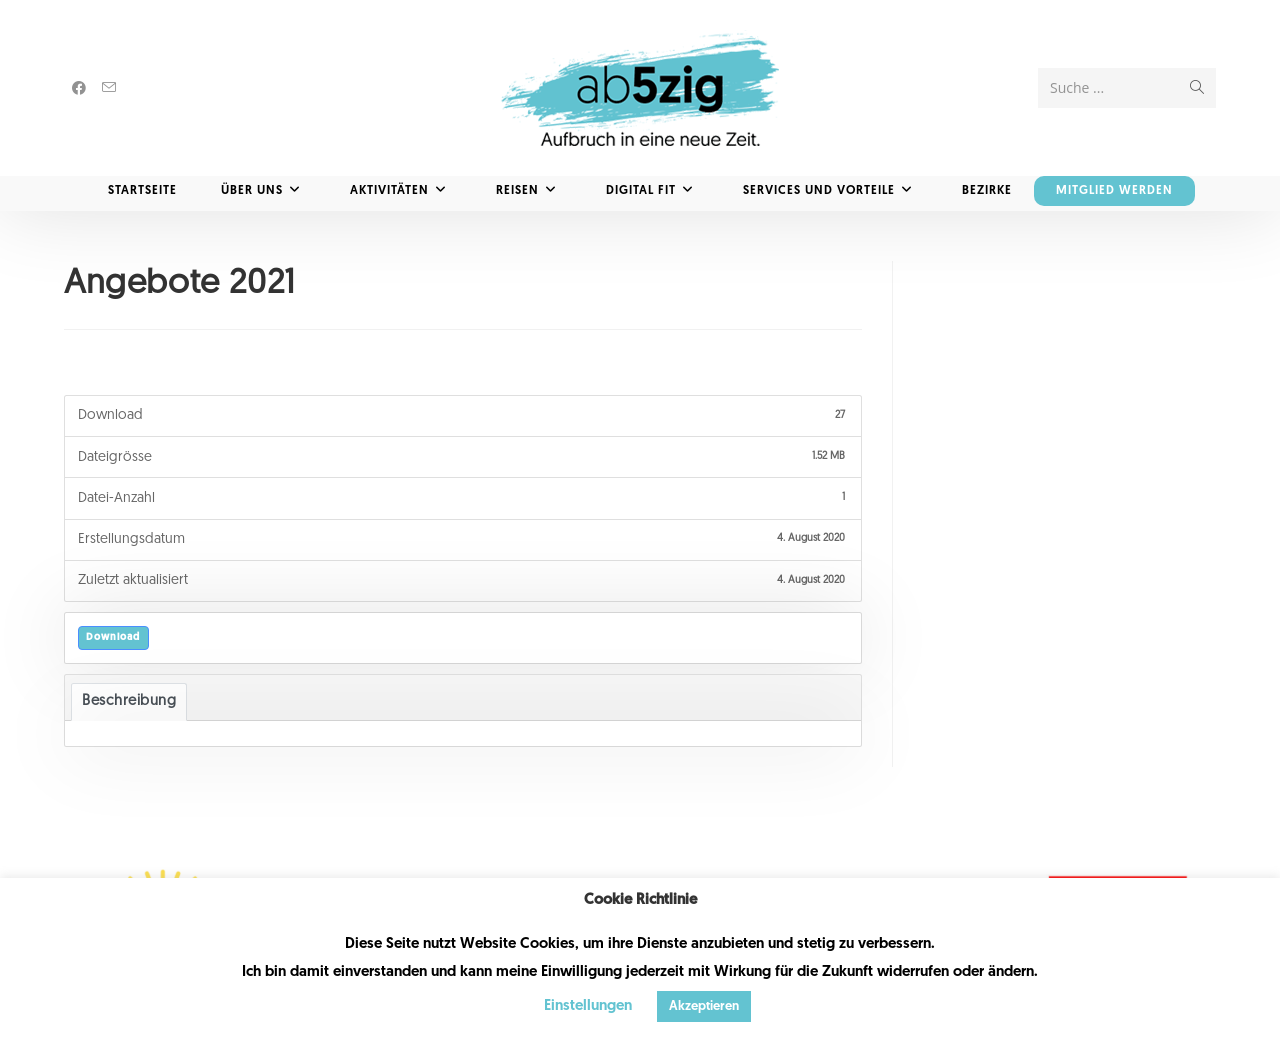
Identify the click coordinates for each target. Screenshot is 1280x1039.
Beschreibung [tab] (129, 701)
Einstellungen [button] (588, 1006)
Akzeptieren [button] (704, 1006)
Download (113, 637)
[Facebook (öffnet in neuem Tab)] (79, 88)
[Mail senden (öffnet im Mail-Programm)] (109, 87)
